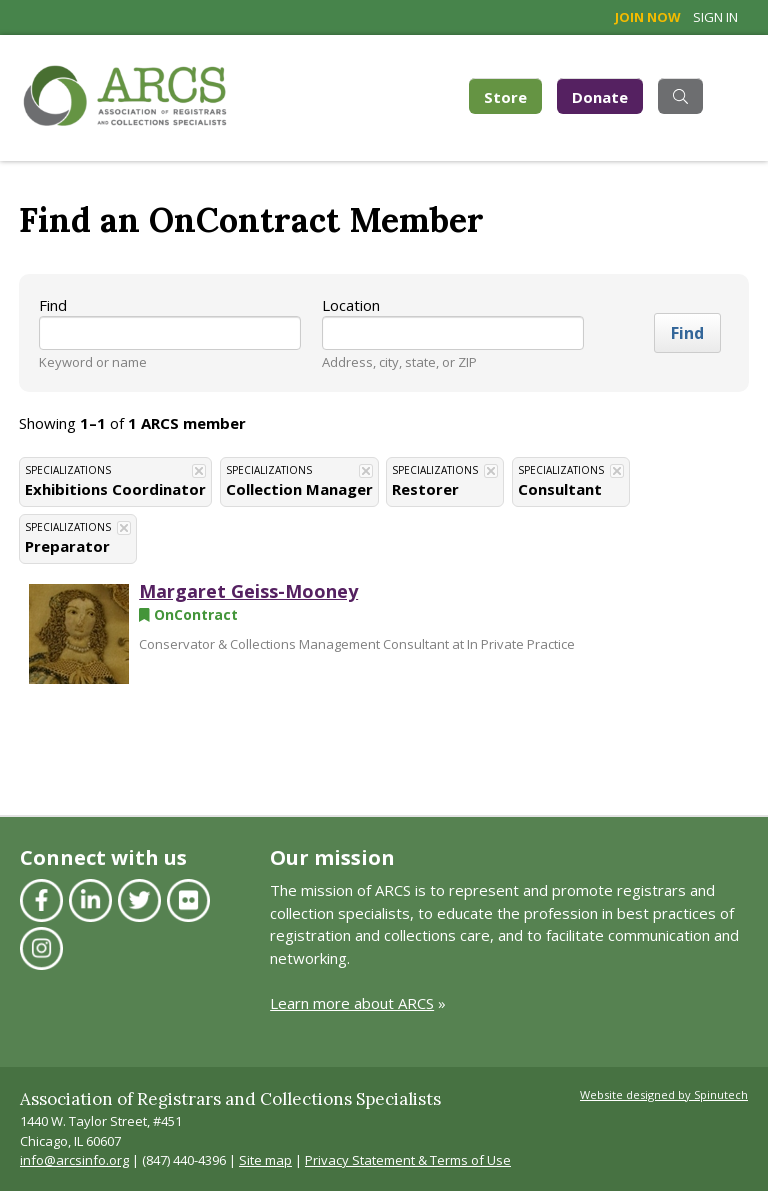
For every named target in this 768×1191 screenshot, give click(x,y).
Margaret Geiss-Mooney (248, 591)
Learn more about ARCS (352, 1003)
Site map (265, 1160)
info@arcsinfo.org (74, 1160)
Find (53, 305)
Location (351, 305)
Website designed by (664, 1094)
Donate (600, 97)
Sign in (715, 17)
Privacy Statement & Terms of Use (408, 1160)
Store (513, 95)
